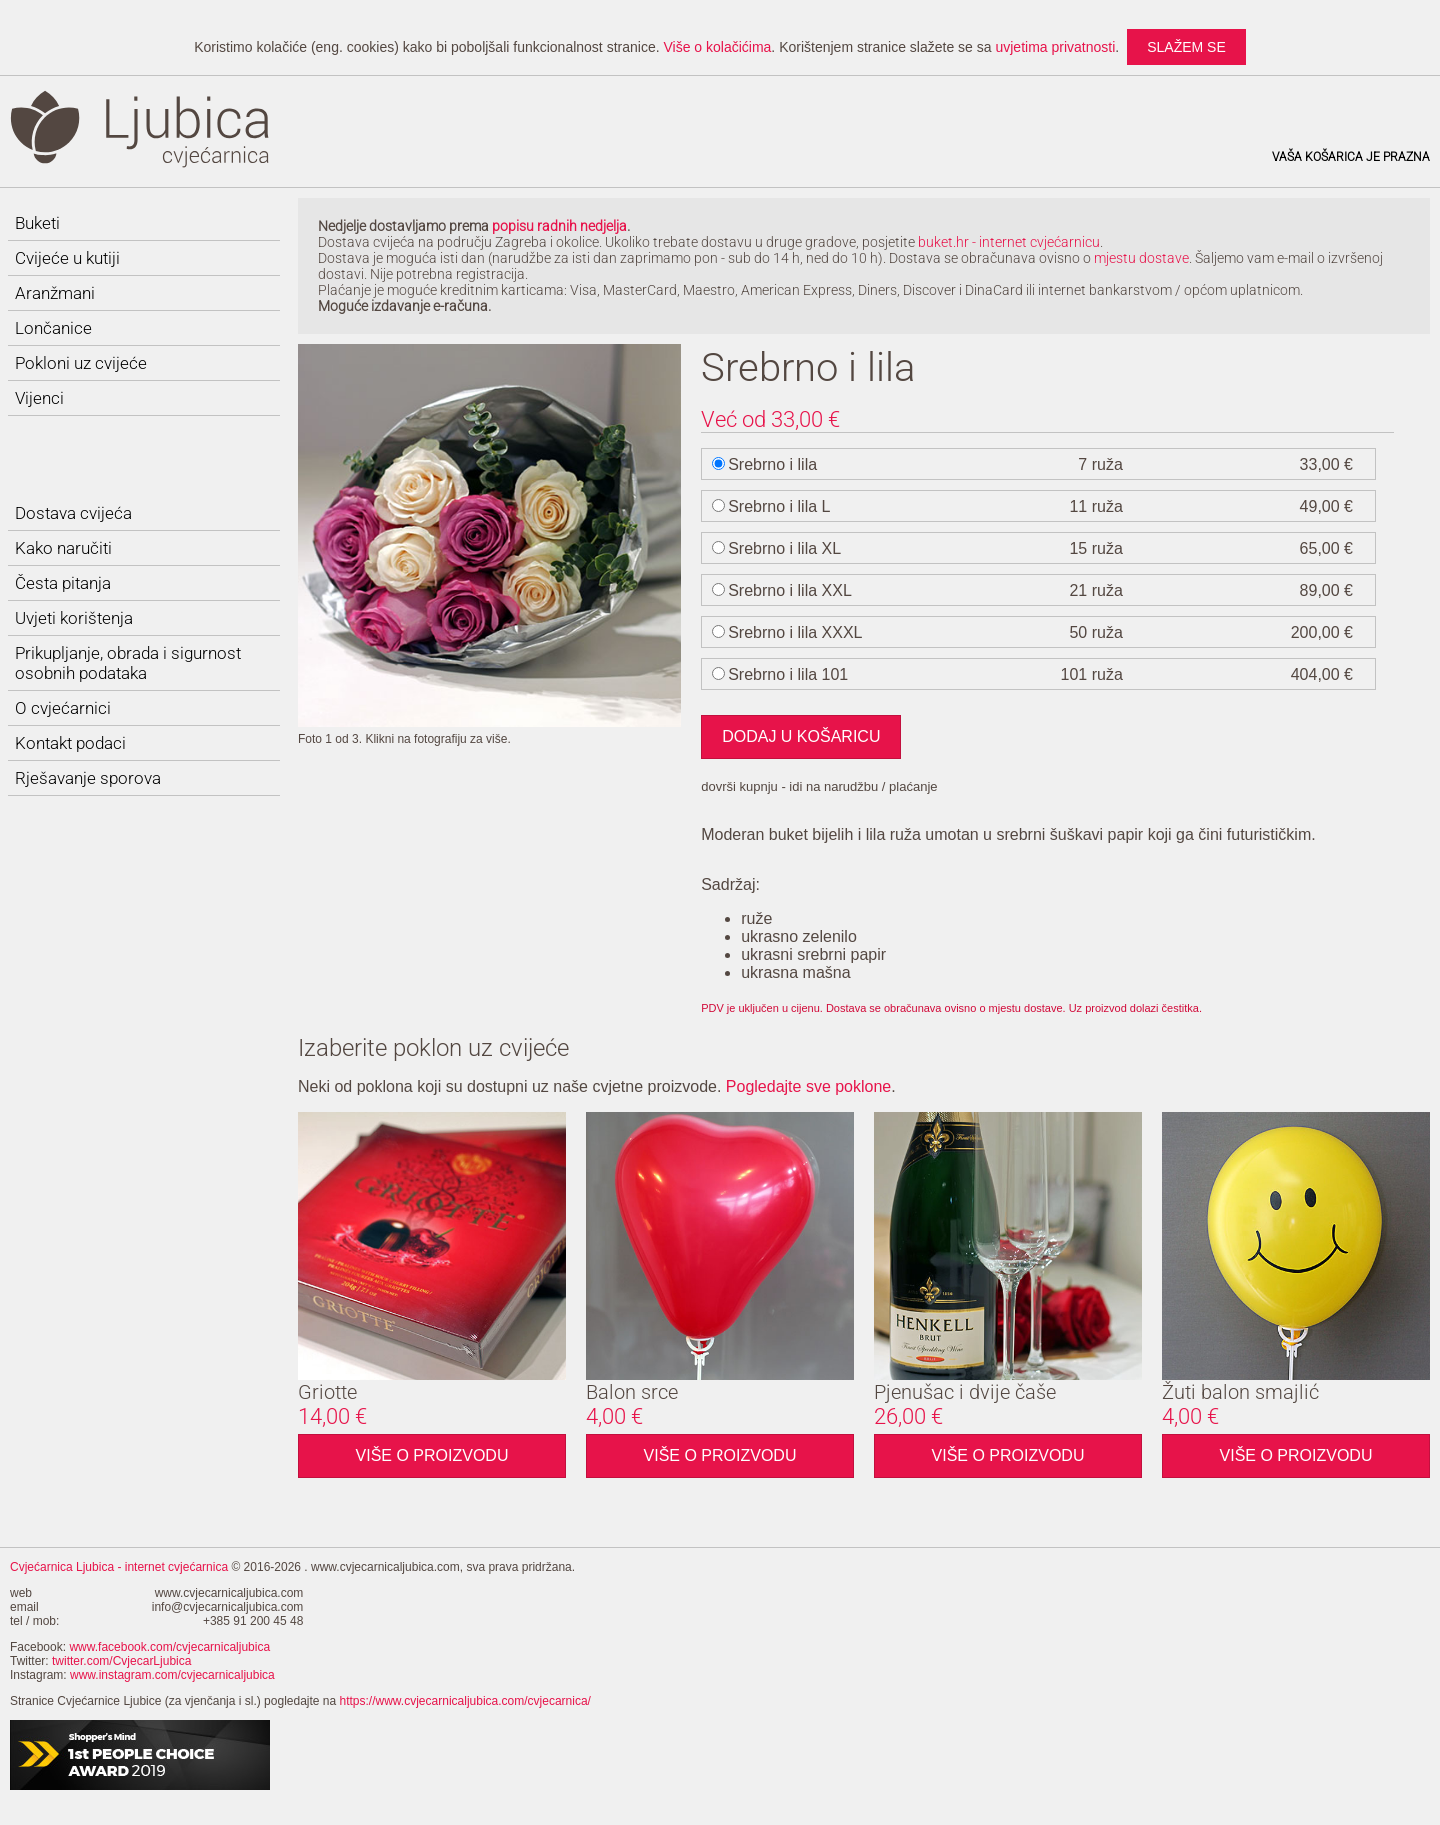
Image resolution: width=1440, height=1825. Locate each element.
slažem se (1186, 47)
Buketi (37, 223)
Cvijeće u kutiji (67, 258)
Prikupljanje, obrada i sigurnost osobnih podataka (128, 663)
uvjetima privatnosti (1055, 47)
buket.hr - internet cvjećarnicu (1009, 242)
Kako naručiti (63, 548)
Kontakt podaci (70, 743)
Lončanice (53, 328)
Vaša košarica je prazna (1351, 157)
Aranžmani (55, 293)
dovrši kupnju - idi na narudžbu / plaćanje (819, 786)
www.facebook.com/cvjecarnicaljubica (169, 1647)
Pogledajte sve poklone (808, 1086)
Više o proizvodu (432, 1455)
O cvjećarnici (63, 708)
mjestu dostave (1141, 258)
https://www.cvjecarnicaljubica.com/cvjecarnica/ (465, 1701)
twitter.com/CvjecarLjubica (121, 1661)
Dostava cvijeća (73, 513)
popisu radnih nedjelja (559, 226)
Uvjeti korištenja (74, 618)
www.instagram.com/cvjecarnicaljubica (172, 1675)
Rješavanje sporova (88, 778)
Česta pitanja (63, 583)
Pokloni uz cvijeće (81, 363)
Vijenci (39, 398)
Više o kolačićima (717, 47)
